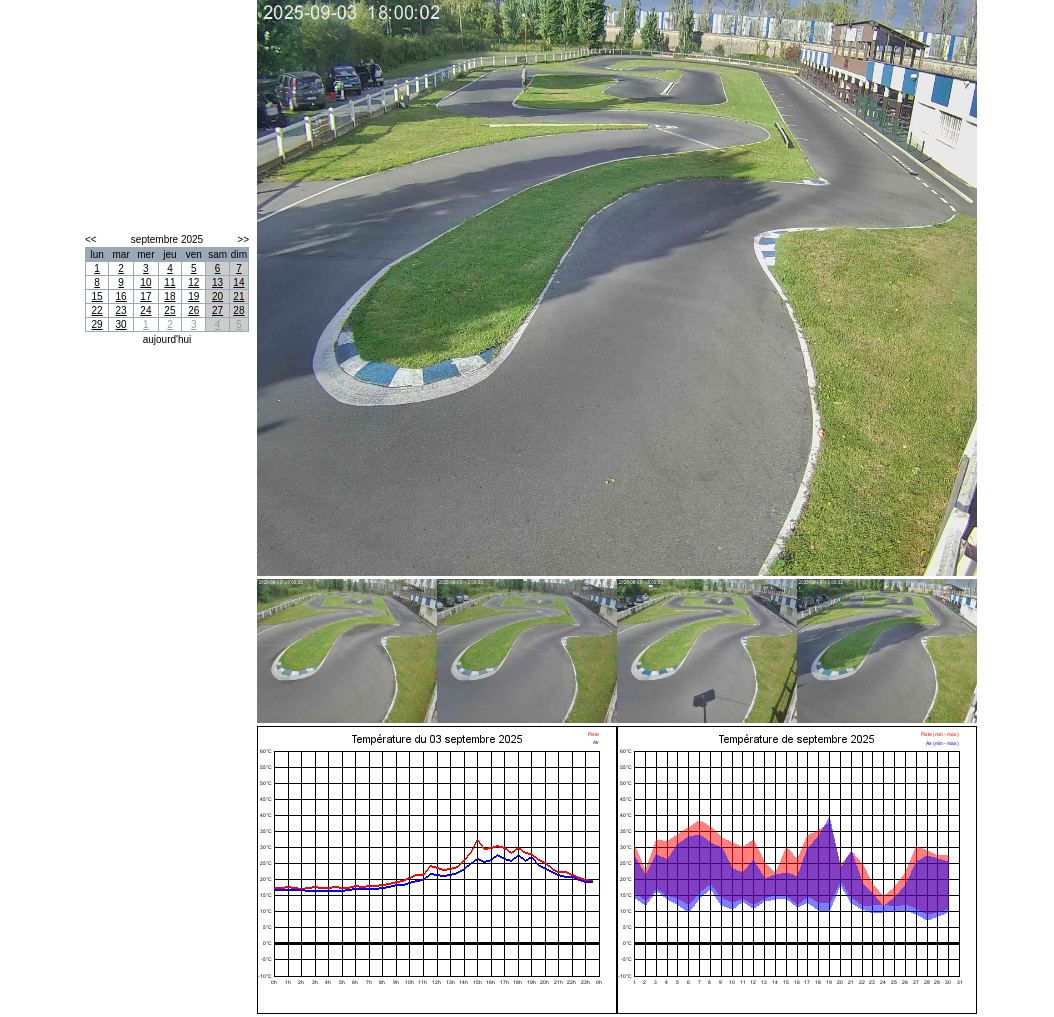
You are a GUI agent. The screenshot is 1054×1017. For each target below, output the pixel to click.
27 (217, 310)
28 (238, 310)
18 (169, 296)
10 (145, 282)
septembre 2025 (167, 239)
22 (97, 310)
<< (91, 239)
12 (193, 282)
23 (121, 310)
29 (97, 324)
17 (145, 296)
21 (238, 296)
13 (217, 282)
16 (121, 296)
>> (243, 239)
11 (169, 282)
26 (193, 310)
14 (238, 282)
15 (97, 296)
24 (145, 310)
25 (169, 310)
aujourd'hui (167, 339)
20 (217, 296)
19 (193, 296)
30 (121, 324)
